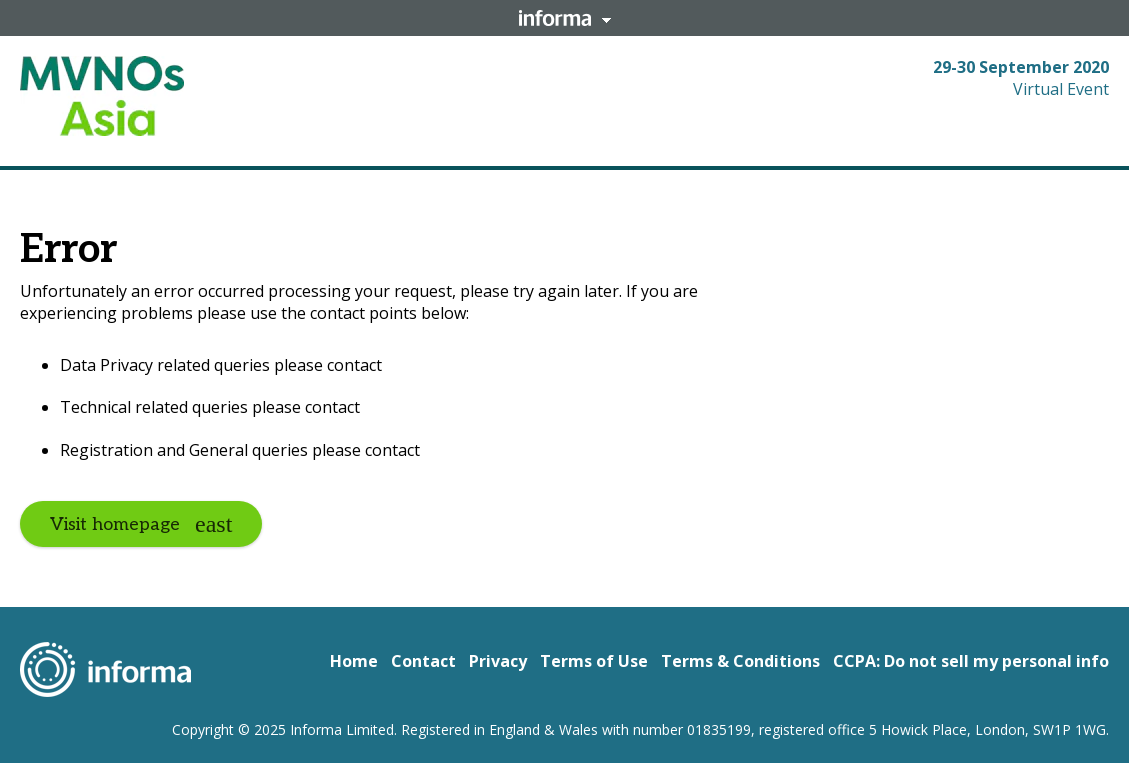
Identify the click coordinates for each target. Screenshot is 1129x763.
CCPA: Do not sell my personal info (971, 661)
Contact (423, 661)
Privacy (498, 661)
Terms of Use (594, 661)
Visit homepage (115, 524)
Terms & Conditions (740, 661)
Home (354, 661)
